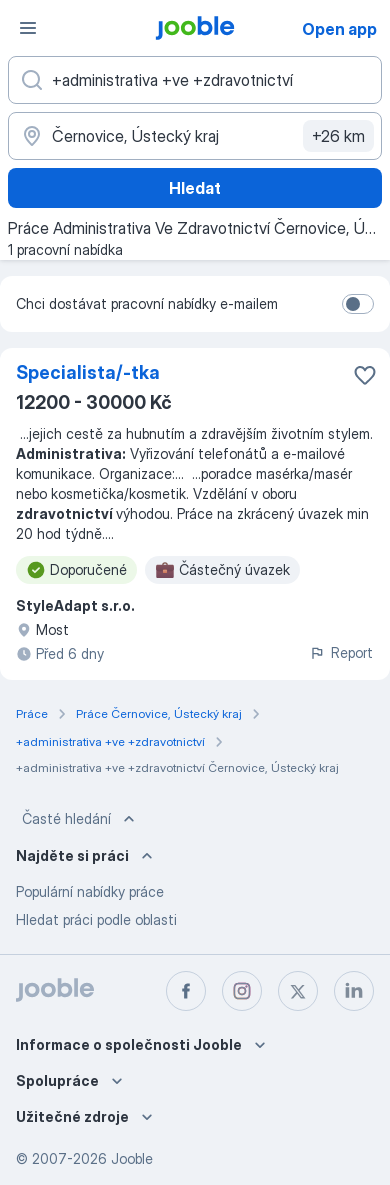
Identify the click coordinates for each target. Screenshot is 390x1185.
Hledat (195, 188)
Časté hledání (80, 819)
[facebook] (186, 991)
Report (341, 652)
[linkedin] (354, 991)
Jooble (132, 1158)
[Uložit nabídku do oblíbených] (365, 375)
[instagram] (242, 991)
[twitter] (298, 991)
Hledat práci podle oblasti (96, 919)
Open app (339, 29)
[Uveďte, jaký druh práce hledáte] (195, 80)
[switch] (358, 304)
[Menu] (28, 28)
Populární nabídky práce (90, 891)
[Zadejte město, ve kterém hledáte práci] (195, 136)
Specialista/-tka (88, 372)
